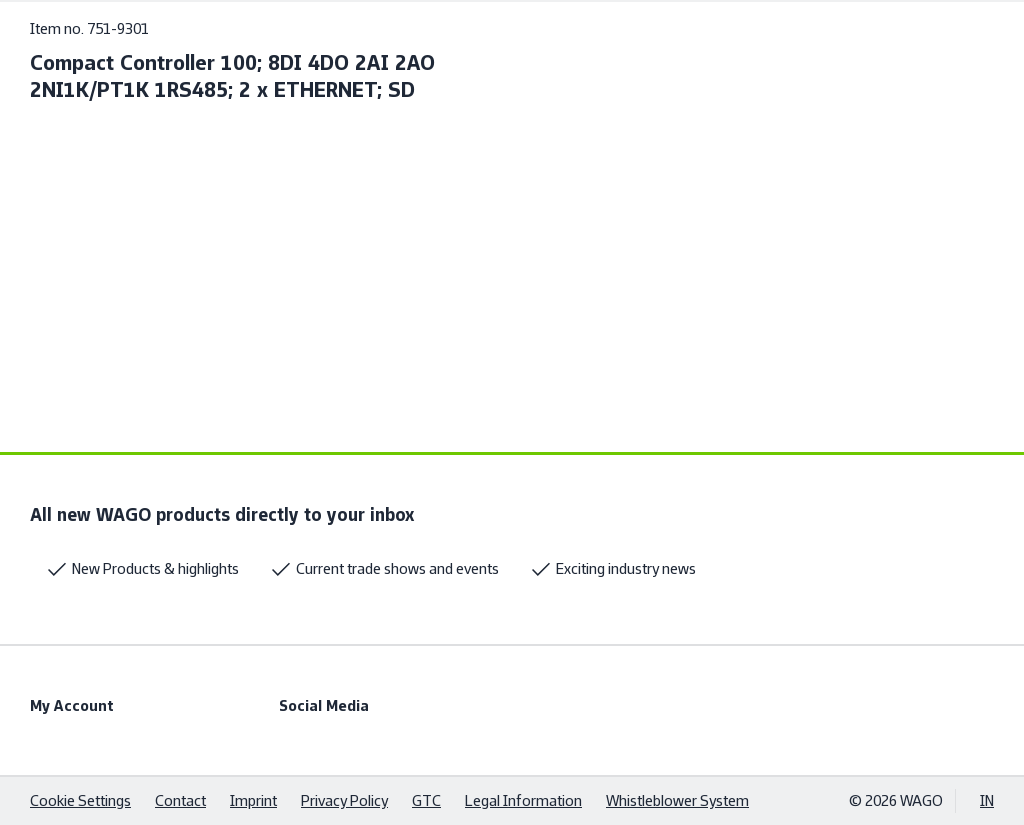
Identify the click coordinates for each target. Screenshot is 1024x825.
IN (987, 800)
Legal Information (523, 800)
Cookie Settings (80, 800)
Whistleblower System (677, 800)
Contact (180, 800)
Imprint (253, 800)
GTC (426, 800)
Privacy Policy (344, 800)
